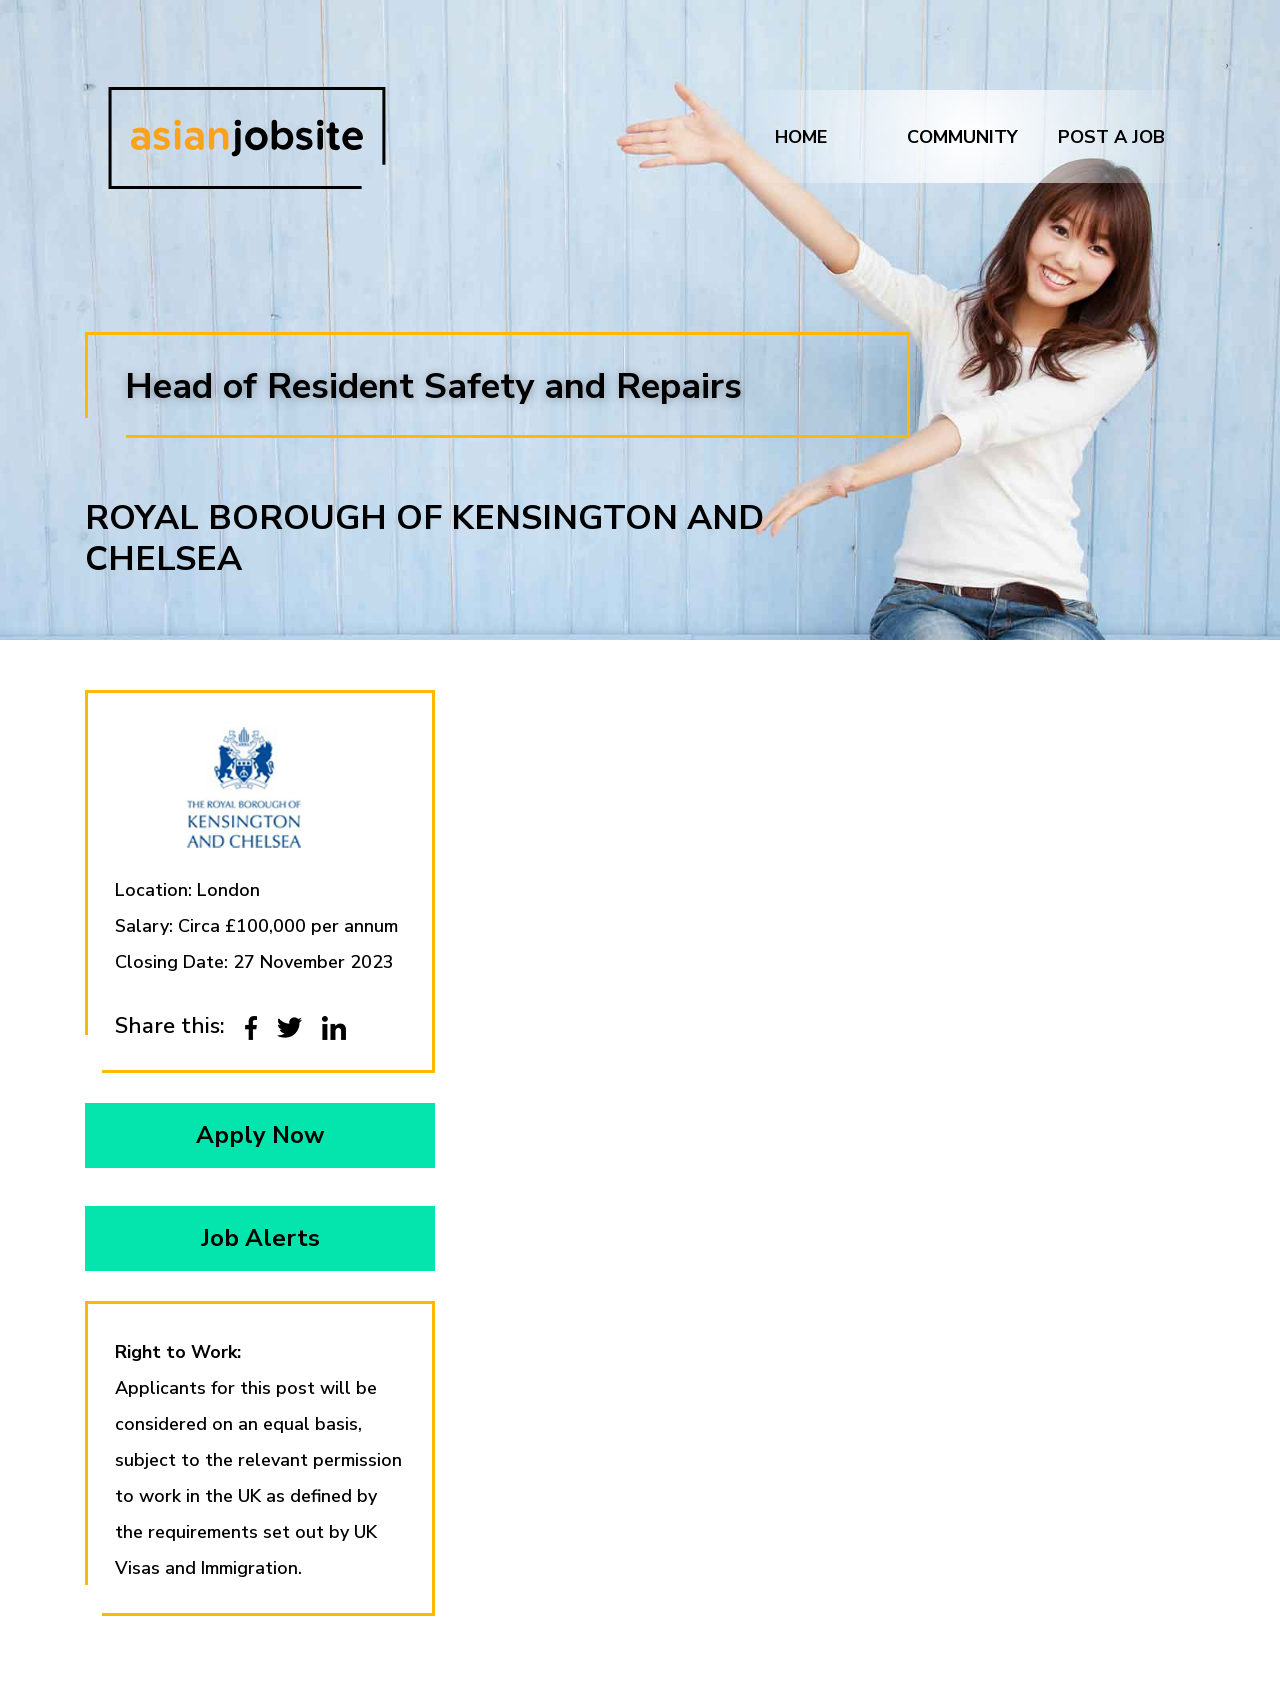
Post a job (1111, 137)
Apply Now (260, 1135)
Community (962, 137)
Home (801, 137)
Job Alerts (260, 1238)
